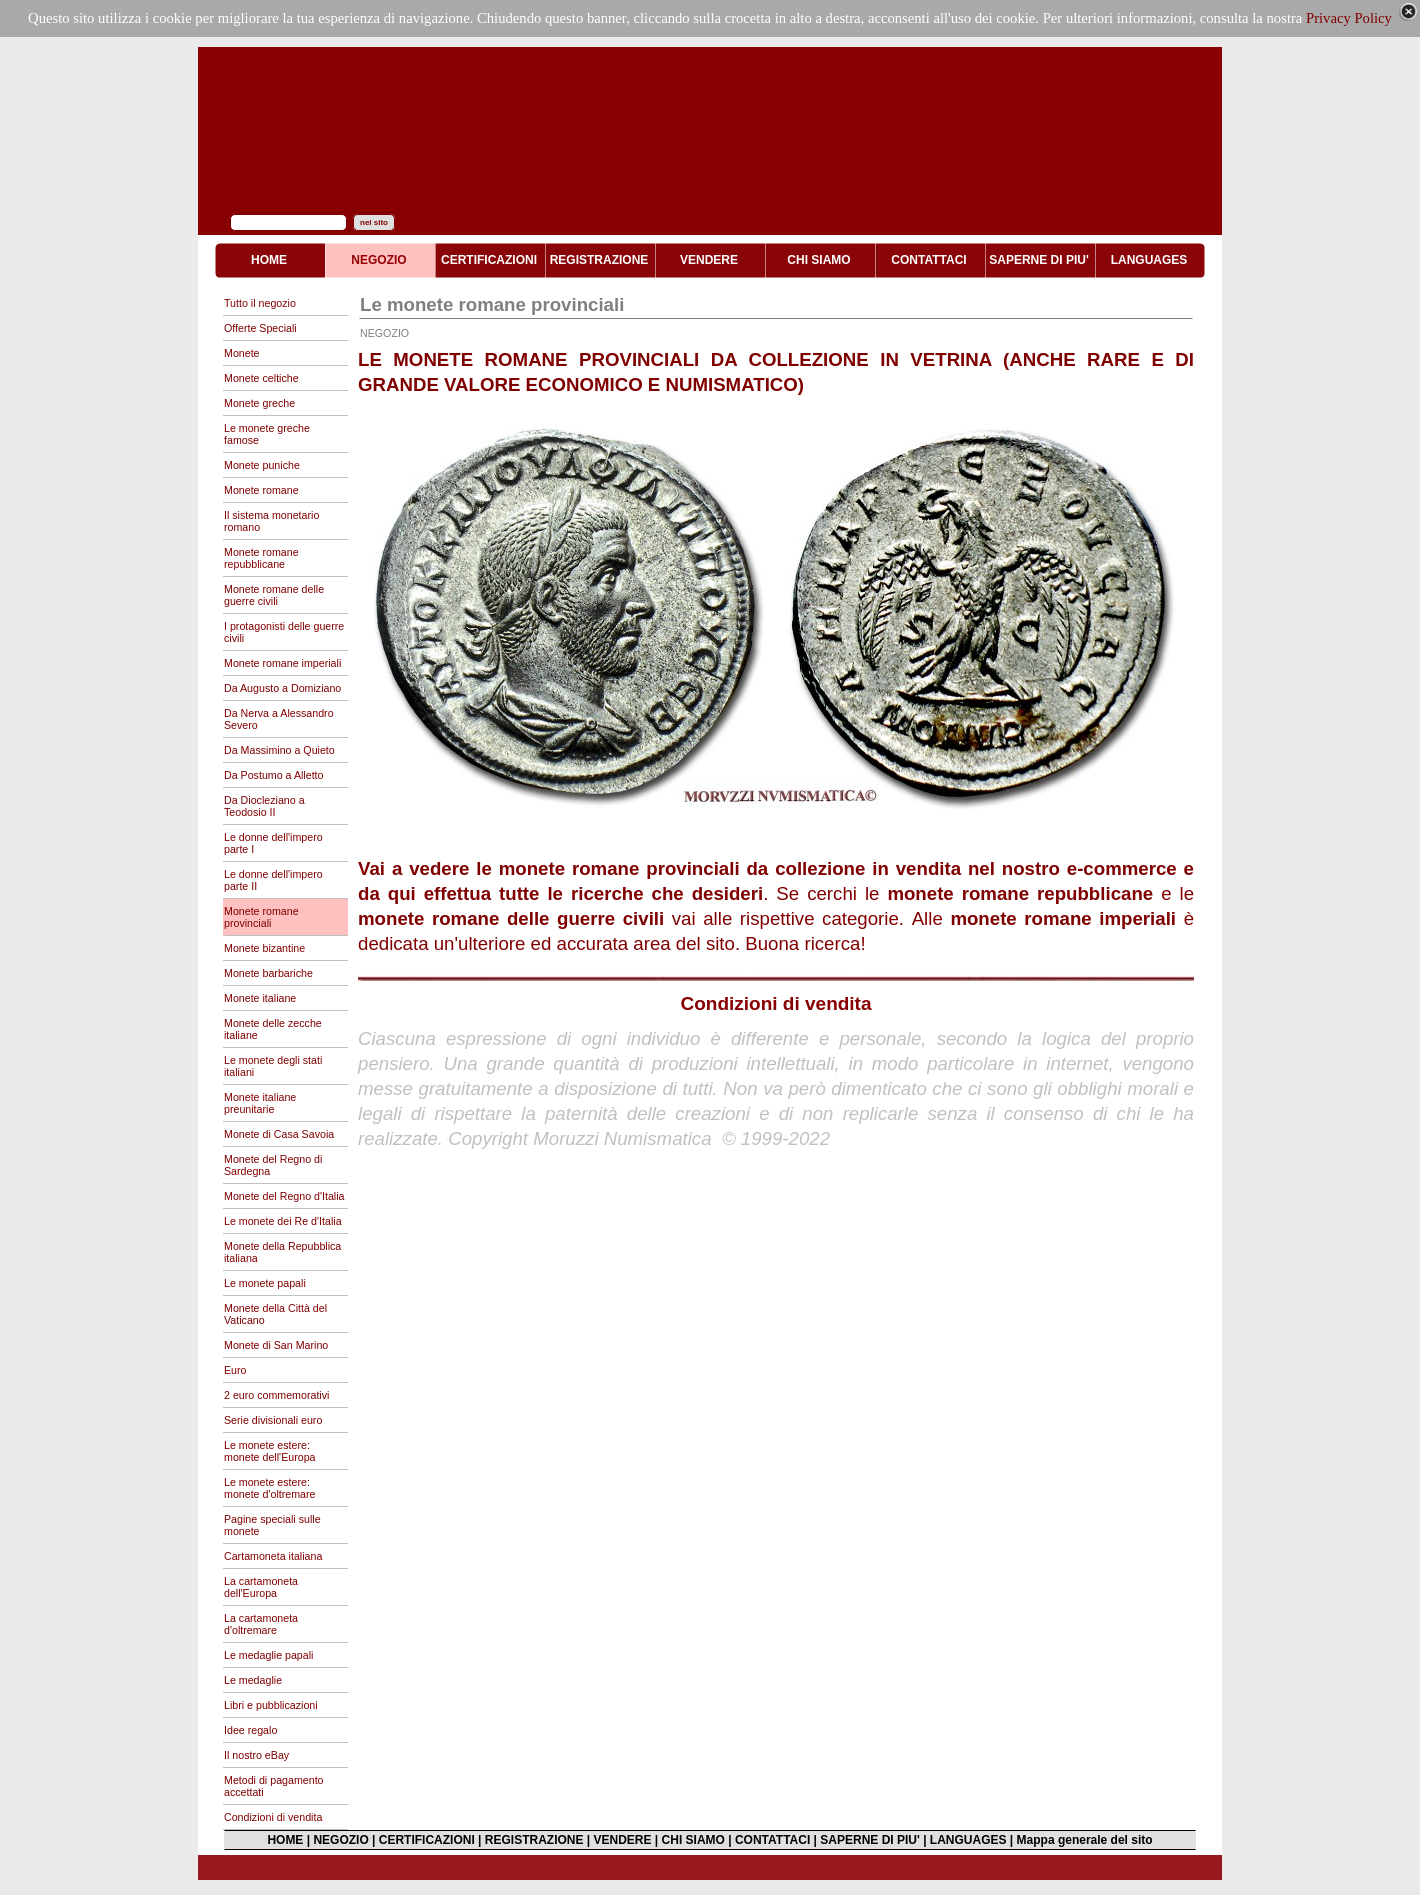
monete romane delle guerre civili (511, 918)
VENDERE (623, 1840)
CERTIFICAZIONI (427, 1840)
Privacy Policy (1349, 18)
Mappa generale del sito (1085, 1840)
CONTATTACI (772, 1840)
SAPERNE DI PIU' (870, 1840)
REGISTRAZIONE (534, 1840)
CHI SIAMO (693, 1840)
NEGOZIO (340, 1840)
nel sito (374, 222)
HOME (285, 1840)
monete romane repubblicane (1020, 893)
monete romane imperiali (1063, 918)
